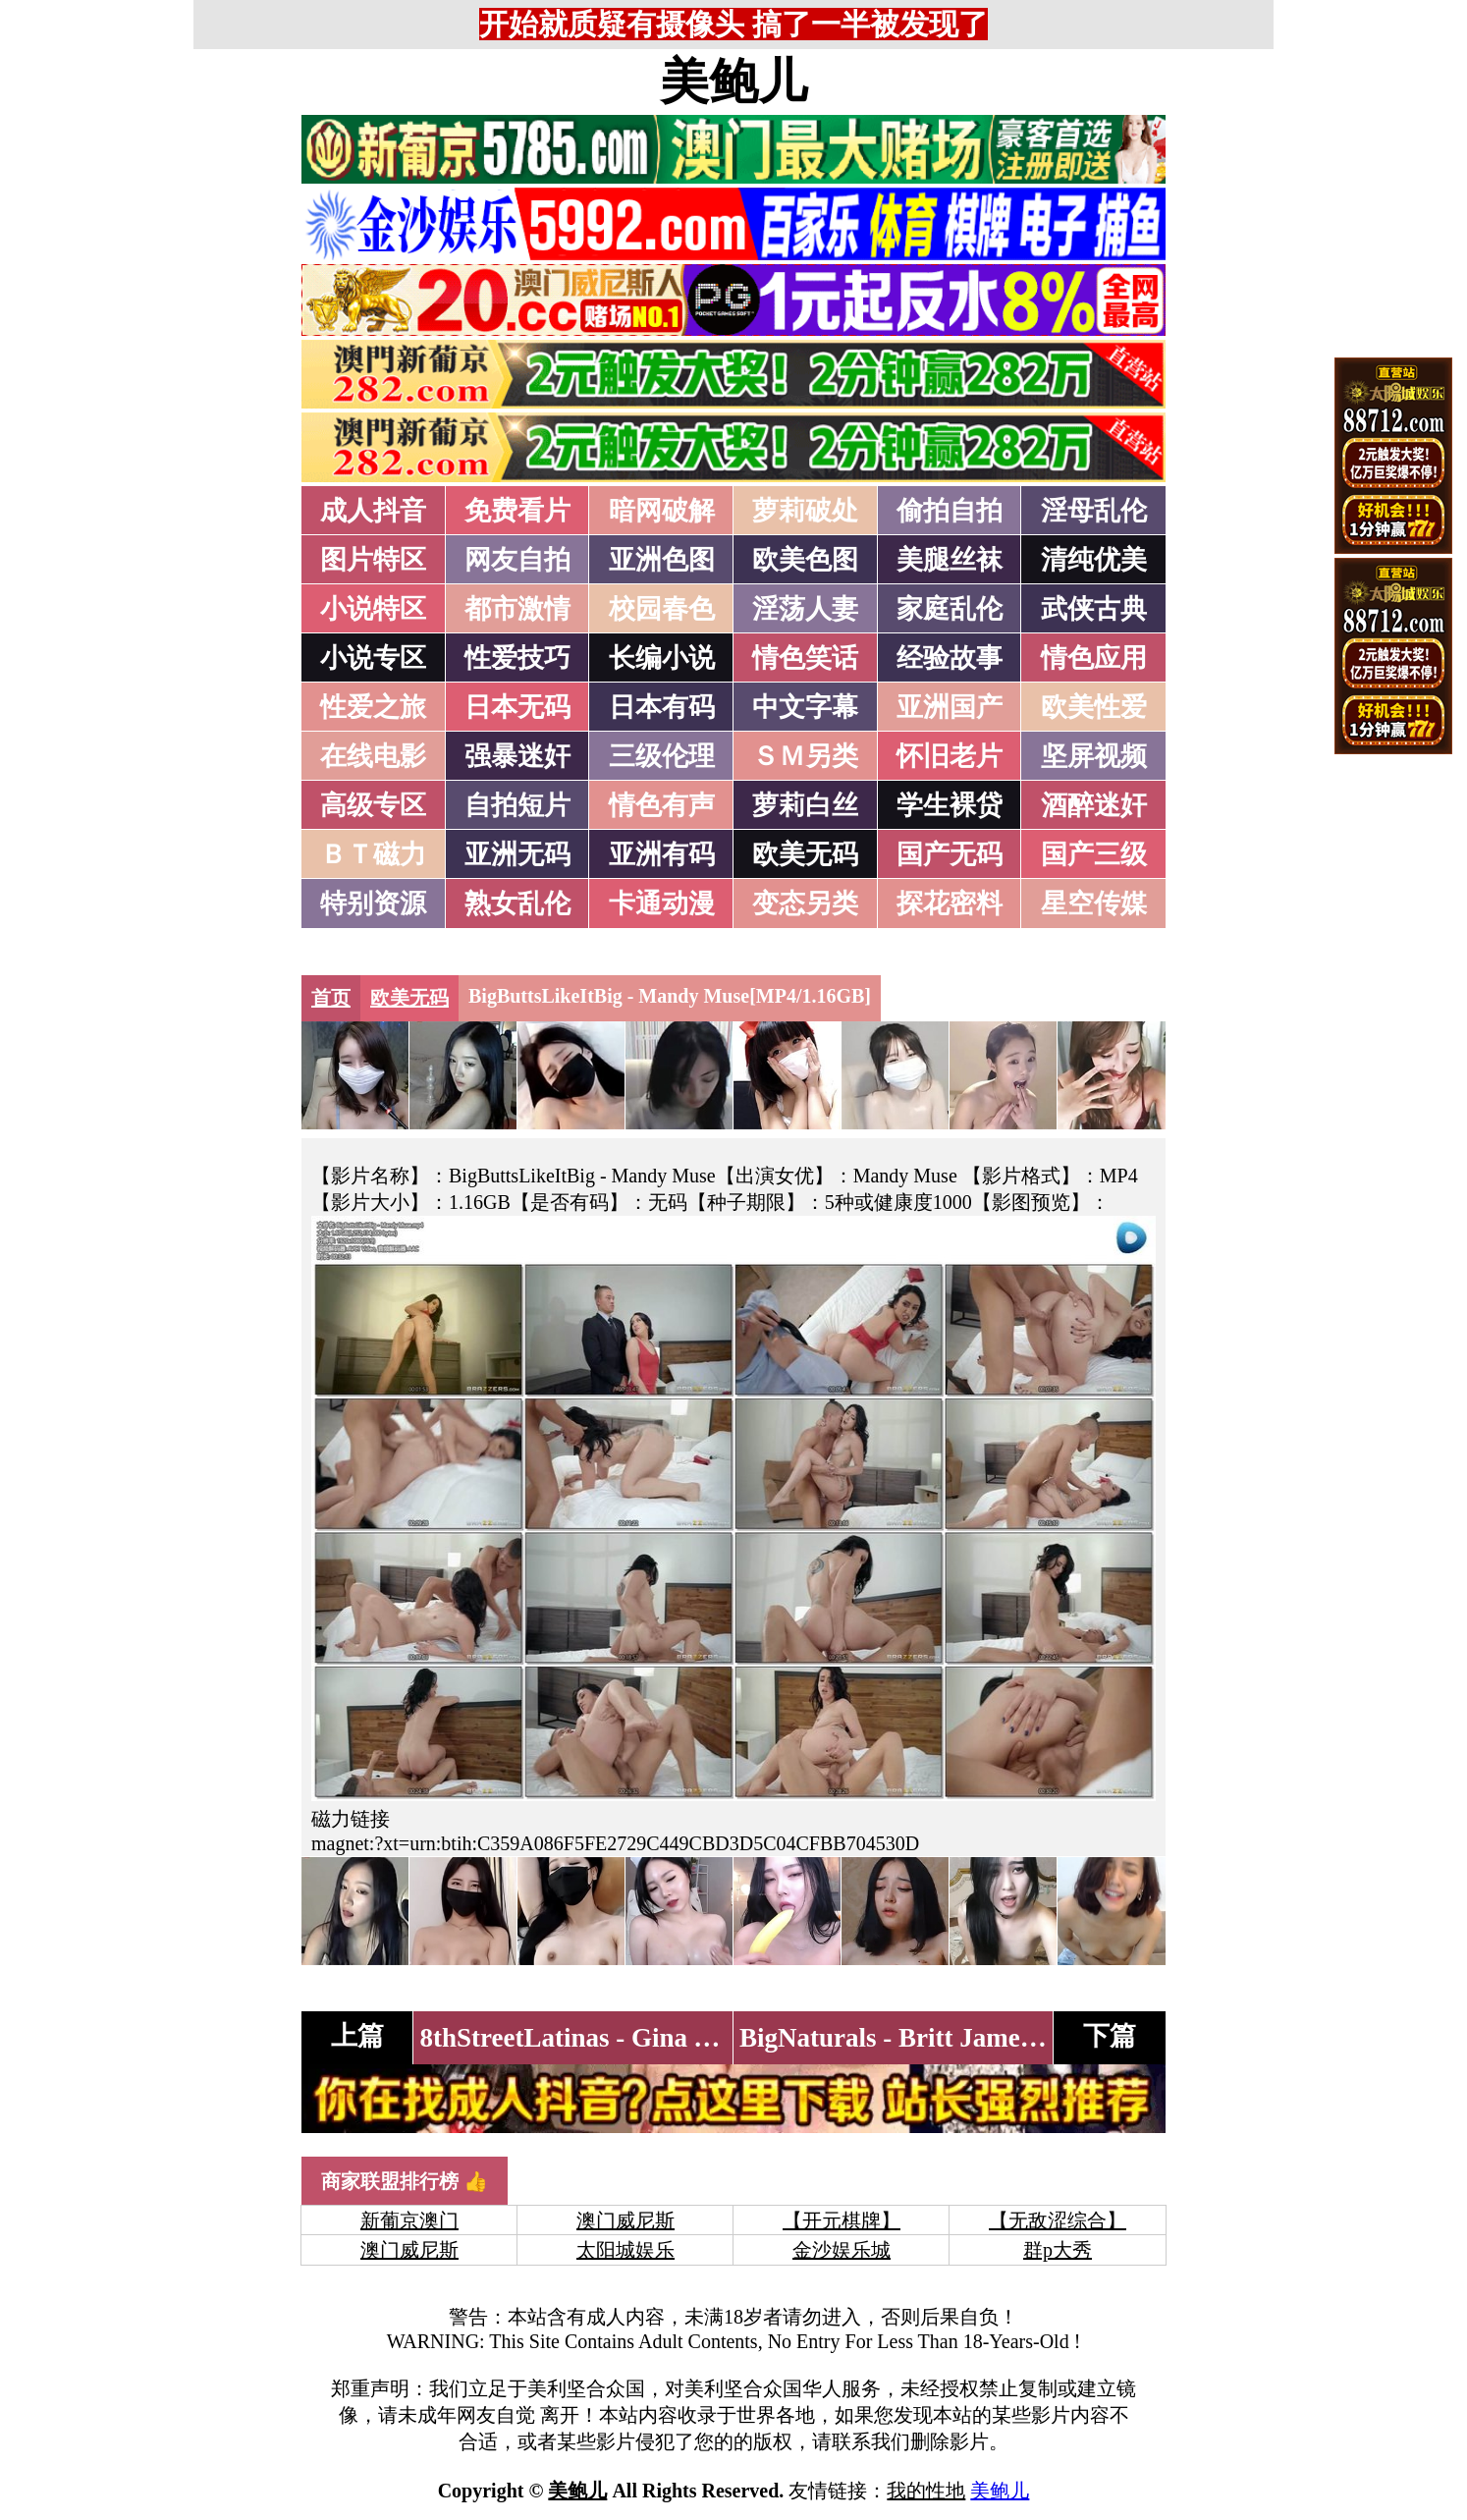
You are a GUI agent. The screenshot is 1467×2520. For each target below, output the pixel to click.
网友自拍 (517, 560)
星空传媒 (1094, 903)
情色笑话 (805, 658)
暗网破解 (662, 510)
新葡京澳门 (409, 2220)
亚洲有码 (662, 854)
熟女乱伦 (517, 903)
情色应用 (1094, 658)
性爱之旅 (373, 707)
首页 (331, 998)
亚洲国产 (949, 707)
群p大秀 (1057, 2250)
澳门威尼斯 (625, 2220)
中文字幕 (805, 707)
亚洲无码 (517, 854)
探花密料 (949, 903)
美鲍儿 (733, 81)
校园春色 (662, 609)
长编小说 (662, 658)
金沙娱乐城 (841, 2250)
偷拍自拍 (949, 510)
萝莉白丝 (805, 805)
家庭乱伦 (949, 609)
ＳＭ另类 (805, 756)
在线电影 (373, 756)
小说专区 (373, 658)
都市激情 (517, 609)
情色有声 (662, 805)
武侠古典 (1094, 609)
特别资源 (373, 903)
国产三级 (1094, 854)
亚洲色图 (662, 560)
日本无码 (517, 707)
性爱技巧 (517, 658)
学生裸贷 (949, 805)
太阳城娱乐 (625, 2250)
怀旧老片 (949, 756)
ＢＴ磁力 (373, 854)
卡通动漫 (662, 903)
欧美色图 (805, 560)
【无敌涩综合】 (1057, 2220)
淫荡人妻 (805, 609)
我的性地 (926, 2490)
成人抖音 (373, 510)
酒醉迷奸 (1094, 805)
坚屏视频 (1094, 756)
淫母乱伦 (1094, 510)
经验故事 (949, 658)
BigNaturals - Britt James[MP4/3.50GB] (966, 2038)
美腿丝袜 (949, 560)
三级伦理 (662, 756)
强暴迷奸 (517, 756)
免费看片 (517, 510)
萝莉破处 (805, 510)
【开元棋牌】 (841, 2220)
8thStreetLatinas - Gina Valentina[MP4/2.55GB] (692, 2038)
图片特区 (373, 560)
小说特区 (373, 609)
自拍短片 (517, 805)
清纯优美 (1094, 560)
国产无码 (949, 854)
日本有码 (662, 707)
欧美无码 (805, 854)
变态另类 (805, 903)
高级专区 (373, 805)
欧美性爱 (1094, 707)
